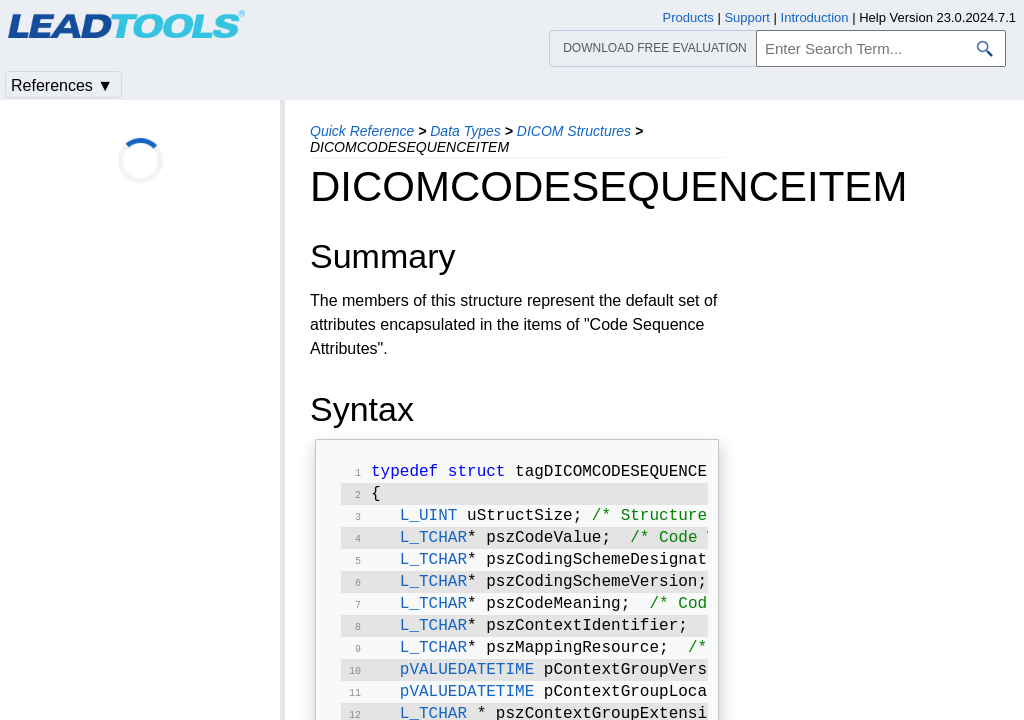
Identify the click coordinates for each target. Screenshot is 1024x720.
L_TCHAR (433, 546)
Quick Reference (362, 131)
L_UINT (429, 522)
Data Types (465, 131)
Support (747, 17)
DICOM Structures (574, 131)
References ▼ (62, 85)
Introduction (815, 17)
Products (688, 17)
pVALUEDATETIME (467, 690)
